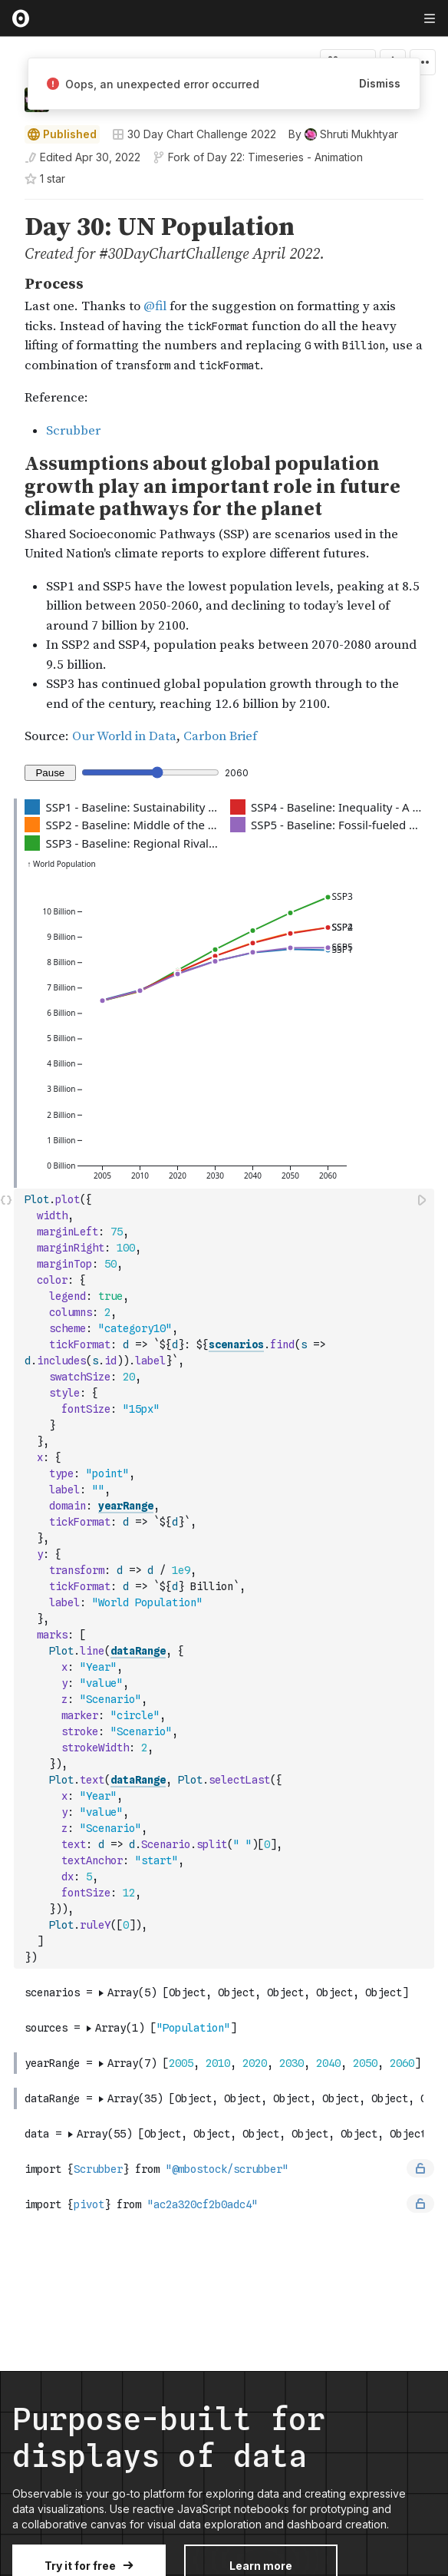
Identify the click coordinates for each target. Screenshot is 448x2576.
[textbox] (225, 1579)
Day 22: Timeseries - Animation (285, 157)
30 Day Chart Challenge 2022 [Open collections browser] (194, 134)
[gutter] (7, 238)
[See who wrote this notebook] (343, 134)
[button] (6, 206)
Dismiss (379, 83)
